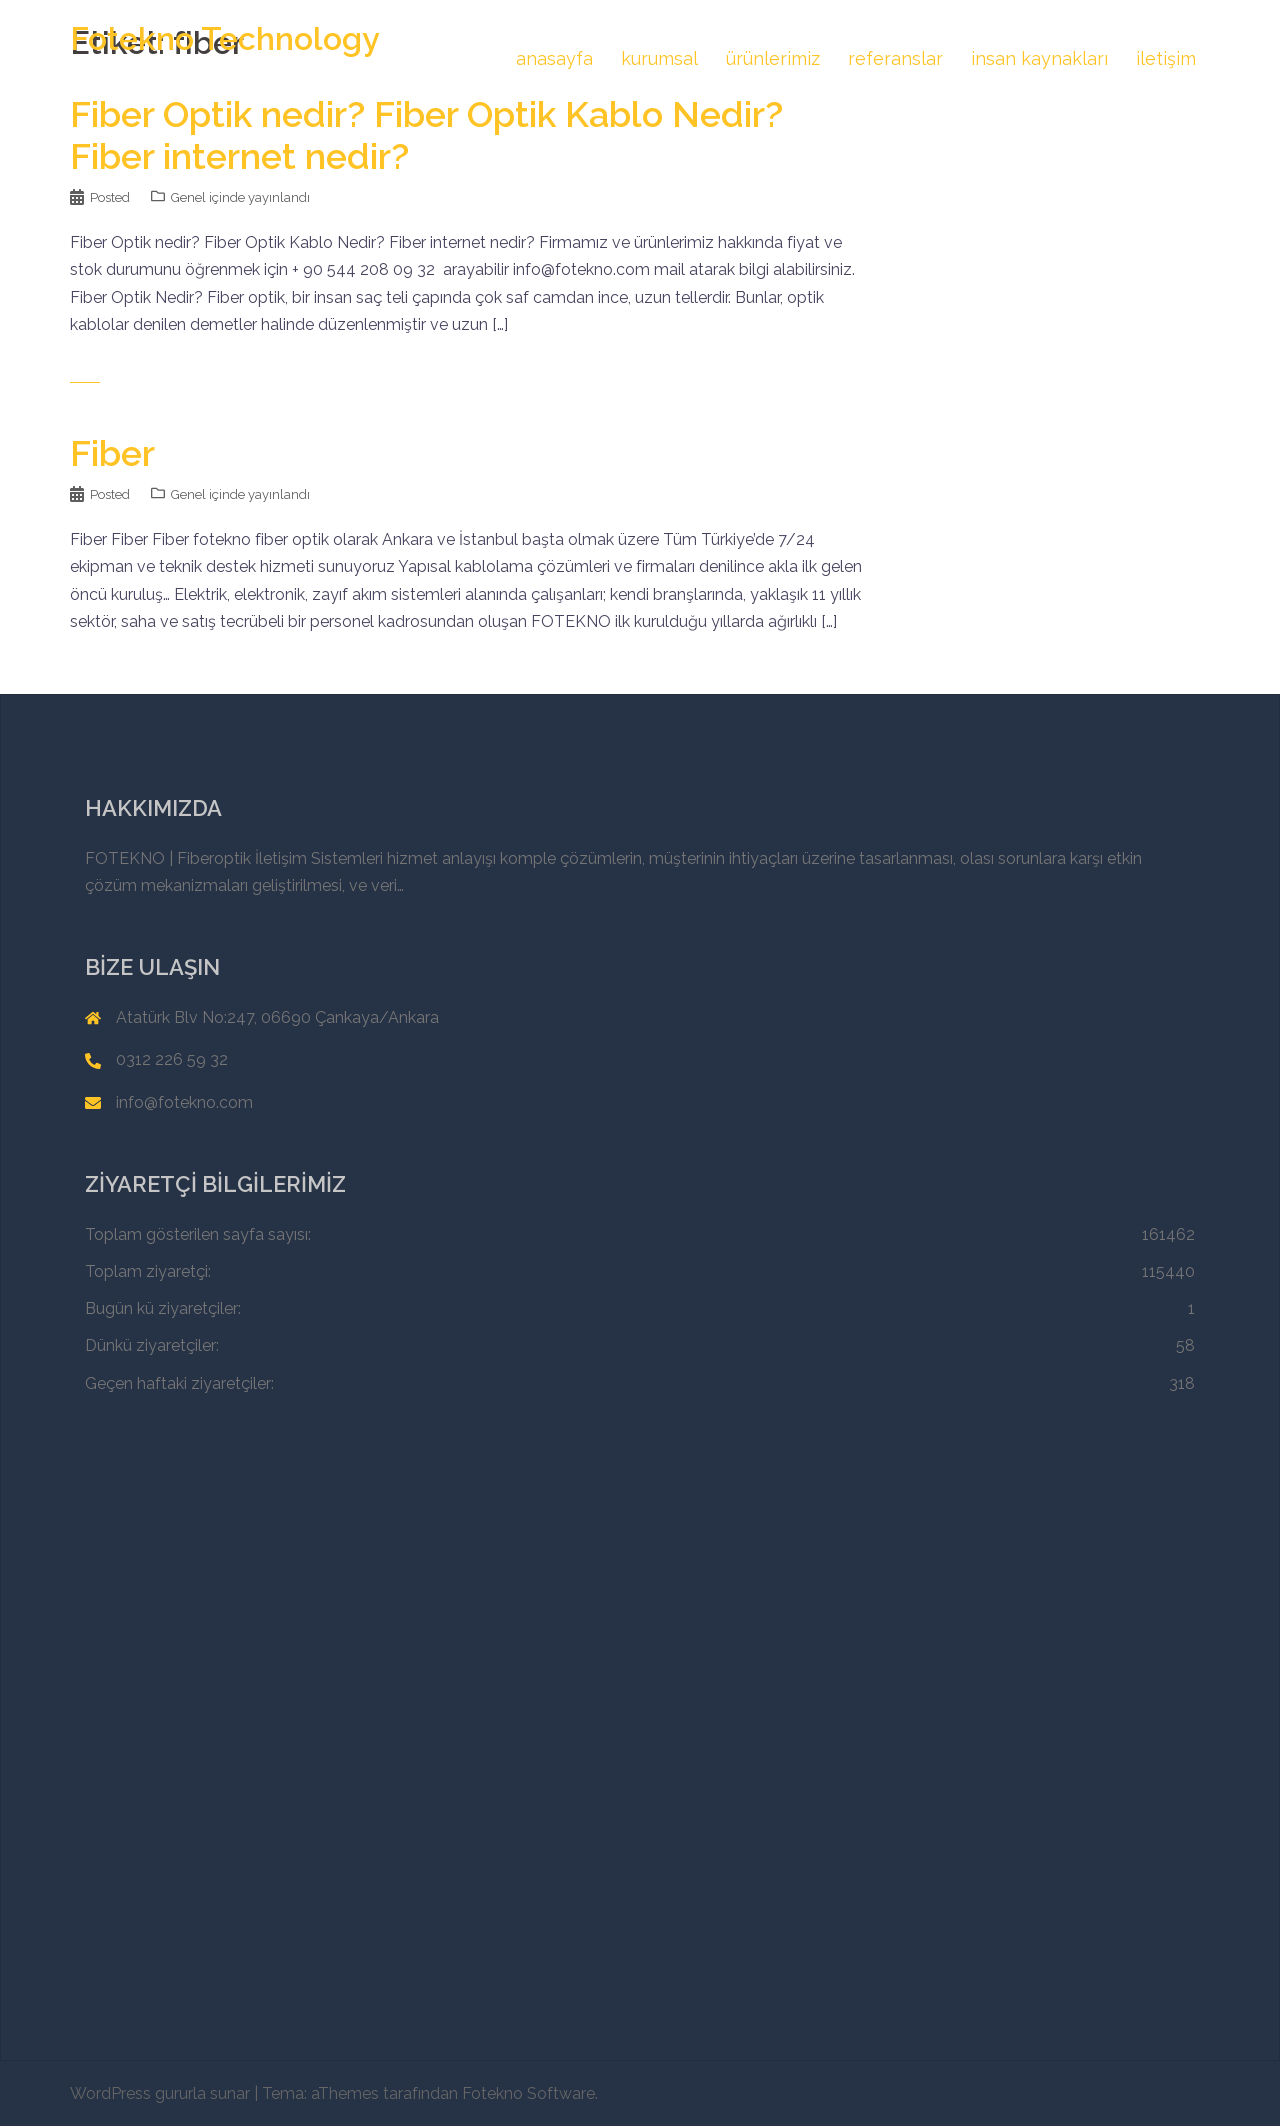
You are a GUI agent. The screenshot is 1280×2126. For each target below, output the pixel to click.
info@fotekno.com (184, 1102)
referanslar (895, 58)
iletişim (1166, 58)
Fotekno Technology (225, 38)
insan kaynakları (1039, 58)
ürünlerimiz (773, 58)
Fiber (112, 453)
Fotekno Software (528, 2093)
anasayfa (554, 58)
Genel (188, 197)
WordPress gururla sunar (160, 2093)
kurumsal (659, 58)
